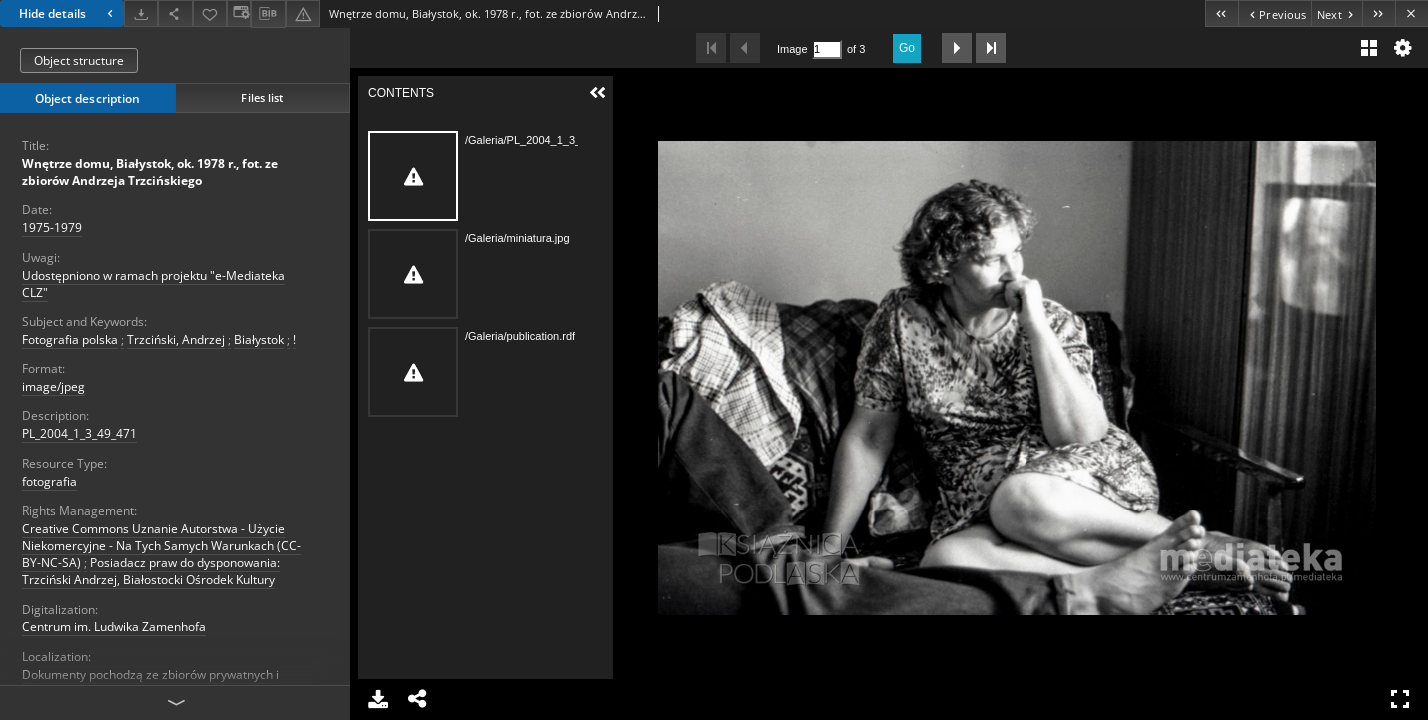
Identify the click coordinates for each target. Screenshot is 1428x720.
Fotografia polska (70, 339)
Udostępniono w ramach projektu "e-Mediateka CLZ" (153, 284)
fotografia (49, 481)
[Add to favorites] (210, 13)
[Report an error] (303, 13)
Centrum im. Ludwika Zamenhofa (114, 626)
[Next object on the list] (1336, 13)
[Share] (175, 13)
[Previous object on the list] (1274, 13)
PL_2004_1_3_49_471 (79, 433)
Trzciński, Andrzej (176, 339)
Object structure (79, 60)
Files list (262, 97)
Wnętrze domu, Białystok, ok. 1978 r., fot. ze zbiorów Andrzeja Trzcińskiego (150, 172)
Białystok (259, 339)
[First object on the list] (1221, 13)
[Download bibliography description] (268, 14)
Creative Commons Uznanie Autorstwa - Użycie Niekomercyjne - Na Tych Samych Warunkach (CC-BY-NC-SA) (161, 545)
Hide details (68, 13)
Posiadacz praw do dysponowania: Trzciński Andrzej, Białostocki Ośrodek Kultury (151, 571)
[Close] (1411, 13)
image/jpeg (53, 386)
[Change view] (239, 13)
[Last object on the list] (1378, 13)
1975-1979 (52, 227)
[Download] (141, 13)
